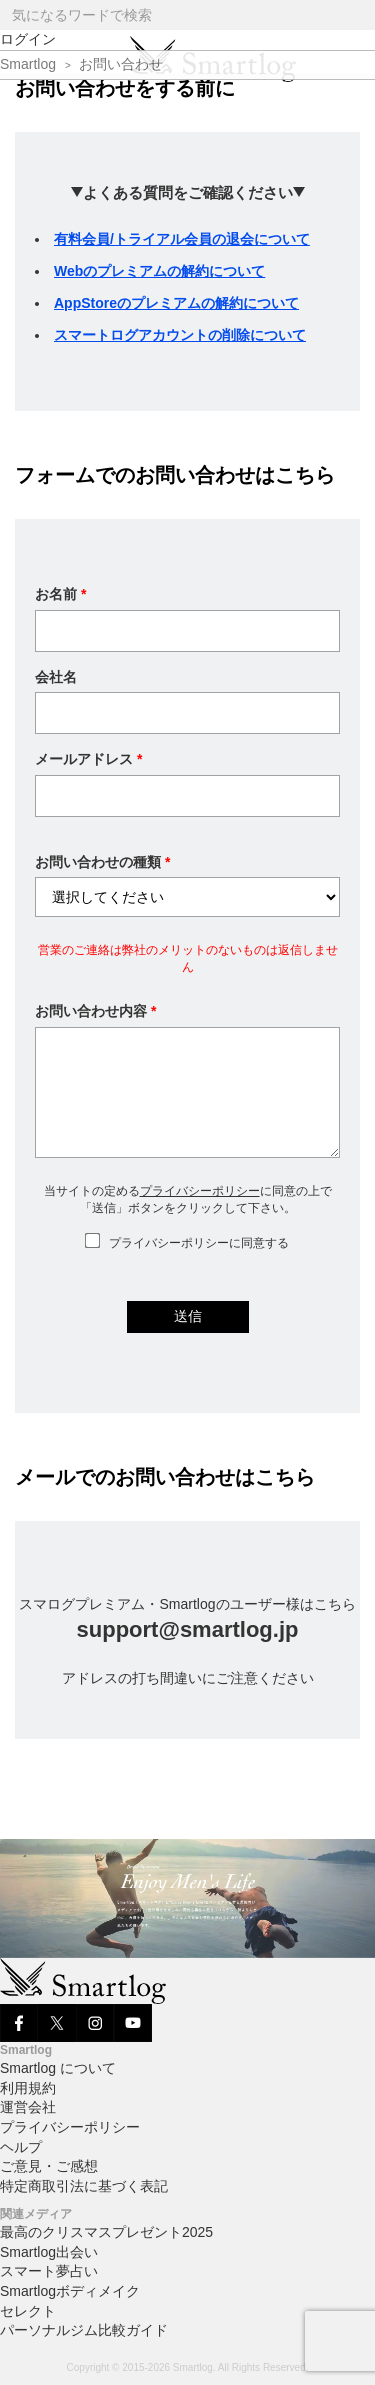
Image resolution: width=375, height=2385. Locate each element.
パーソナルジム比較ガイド (84, 2330)
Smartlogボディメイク (70, 2291)
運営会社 (28, 2107)
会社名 (56, 677)
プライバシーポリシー (200, 1191)
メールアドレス (88, 759)
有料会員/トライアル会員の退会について (182, 239)
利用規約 (28, 2088)
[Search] (358, 15)
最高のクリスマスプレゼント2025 (106, 2232)
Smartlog (28, 64)
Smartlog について (58, 2068)
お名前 (60, 594)
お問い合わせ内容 (95, 1011)
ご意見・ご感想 (49, 2166)
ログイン (28, 39)
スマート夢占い (49, 2271)
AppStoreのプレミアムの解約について (176, 303)
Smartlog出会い (49, 2252)
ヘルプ (21, 2147)
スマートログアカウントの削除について (180, 335)
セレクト (28, 2311)
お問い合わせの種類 (102, 862)
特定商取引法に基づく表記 (84, 2186)
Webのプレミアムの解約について (159, 271)
